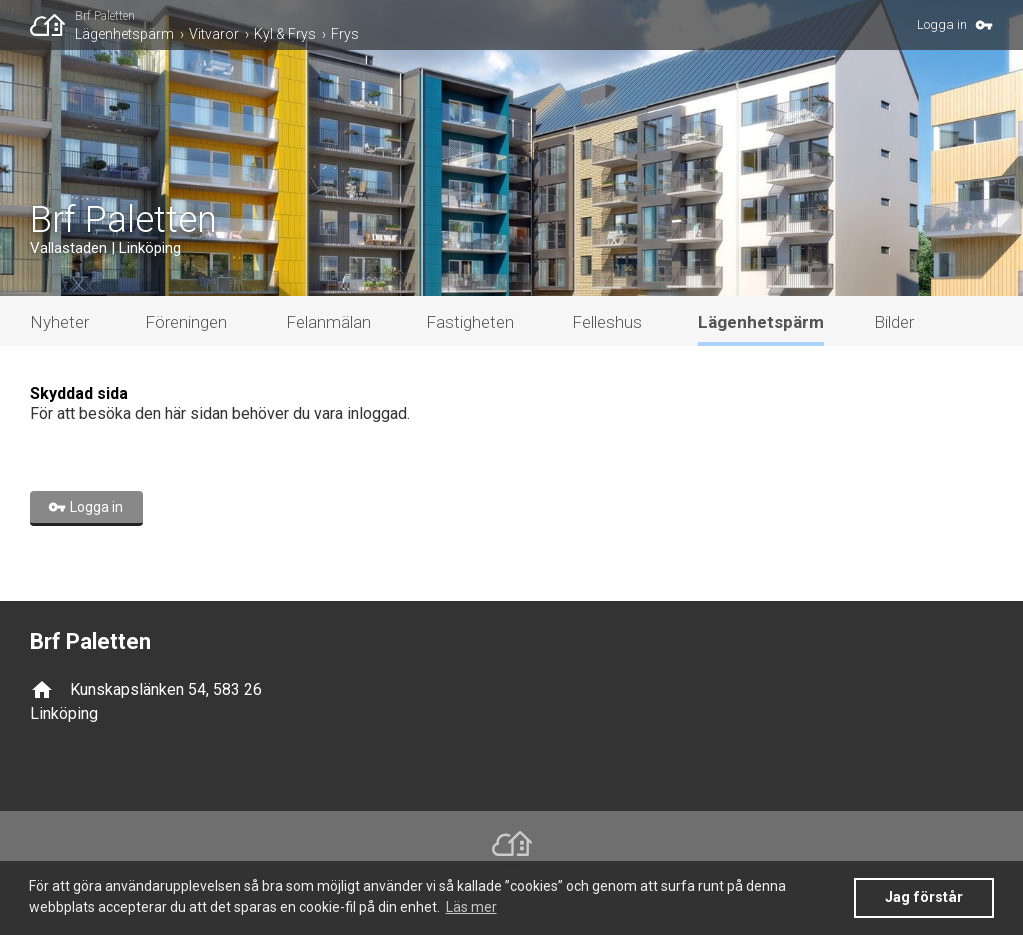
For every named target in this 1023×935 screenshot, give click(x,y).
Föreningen (186, 322)
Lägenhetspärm (124, 34)
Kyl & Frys (285, 34)
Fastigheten (470, 322)
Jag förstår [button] (924, 897)
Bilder (894, 322)
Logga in (942, 24)
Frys (345, 34)
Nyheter (59, 322)
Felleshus (607, 322)
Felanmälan (328, 322)
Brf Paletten (105, 16)
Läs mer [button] (471, 907)
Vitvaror (214, 34)
